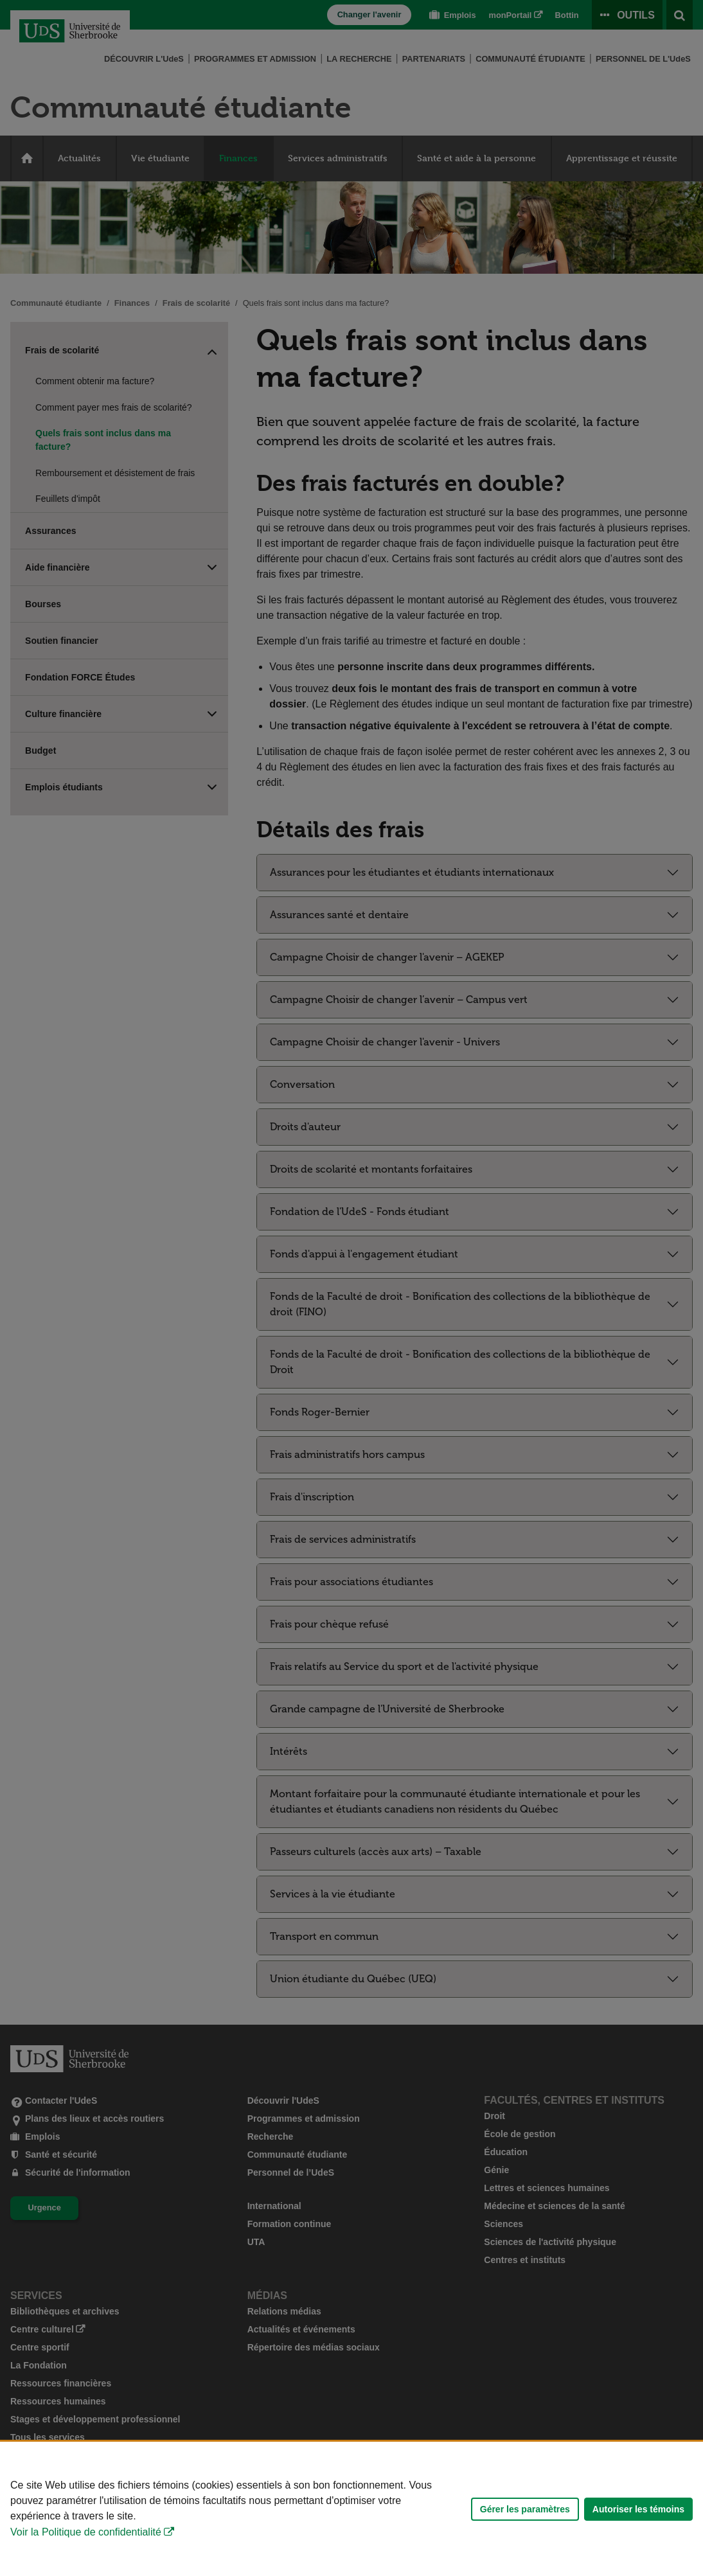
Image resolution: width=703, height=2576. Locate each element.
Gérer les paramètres (525, 2509)
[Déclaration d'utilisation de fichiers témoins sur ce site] (351, 2509)
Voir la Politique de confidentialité (85, 2532)
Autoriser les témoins (638, 2509)
